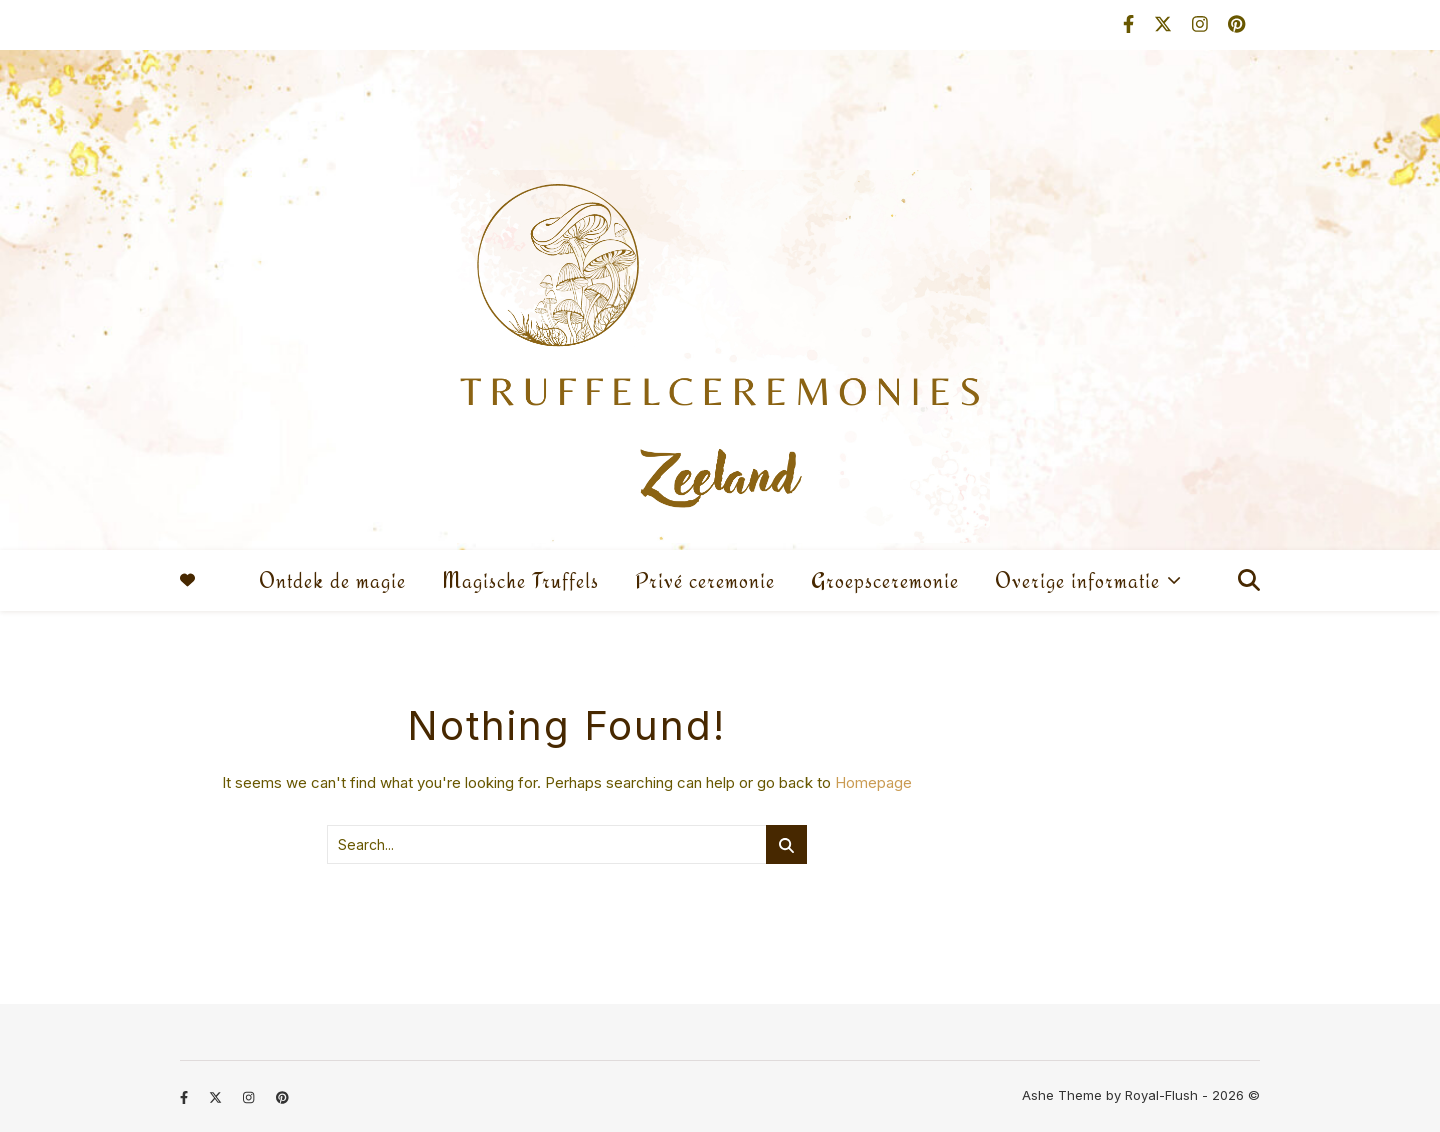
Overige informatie (1077, 580)
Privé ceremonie (705, 580)
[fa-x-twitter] (1165, 24)
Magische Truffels (520, 580)
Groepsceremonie (885, 580)
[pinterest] (1236, 24)
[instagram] (1202, 24)
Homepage (873, 782)
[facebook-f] (1131, 24)
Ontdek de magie (332, 580)
